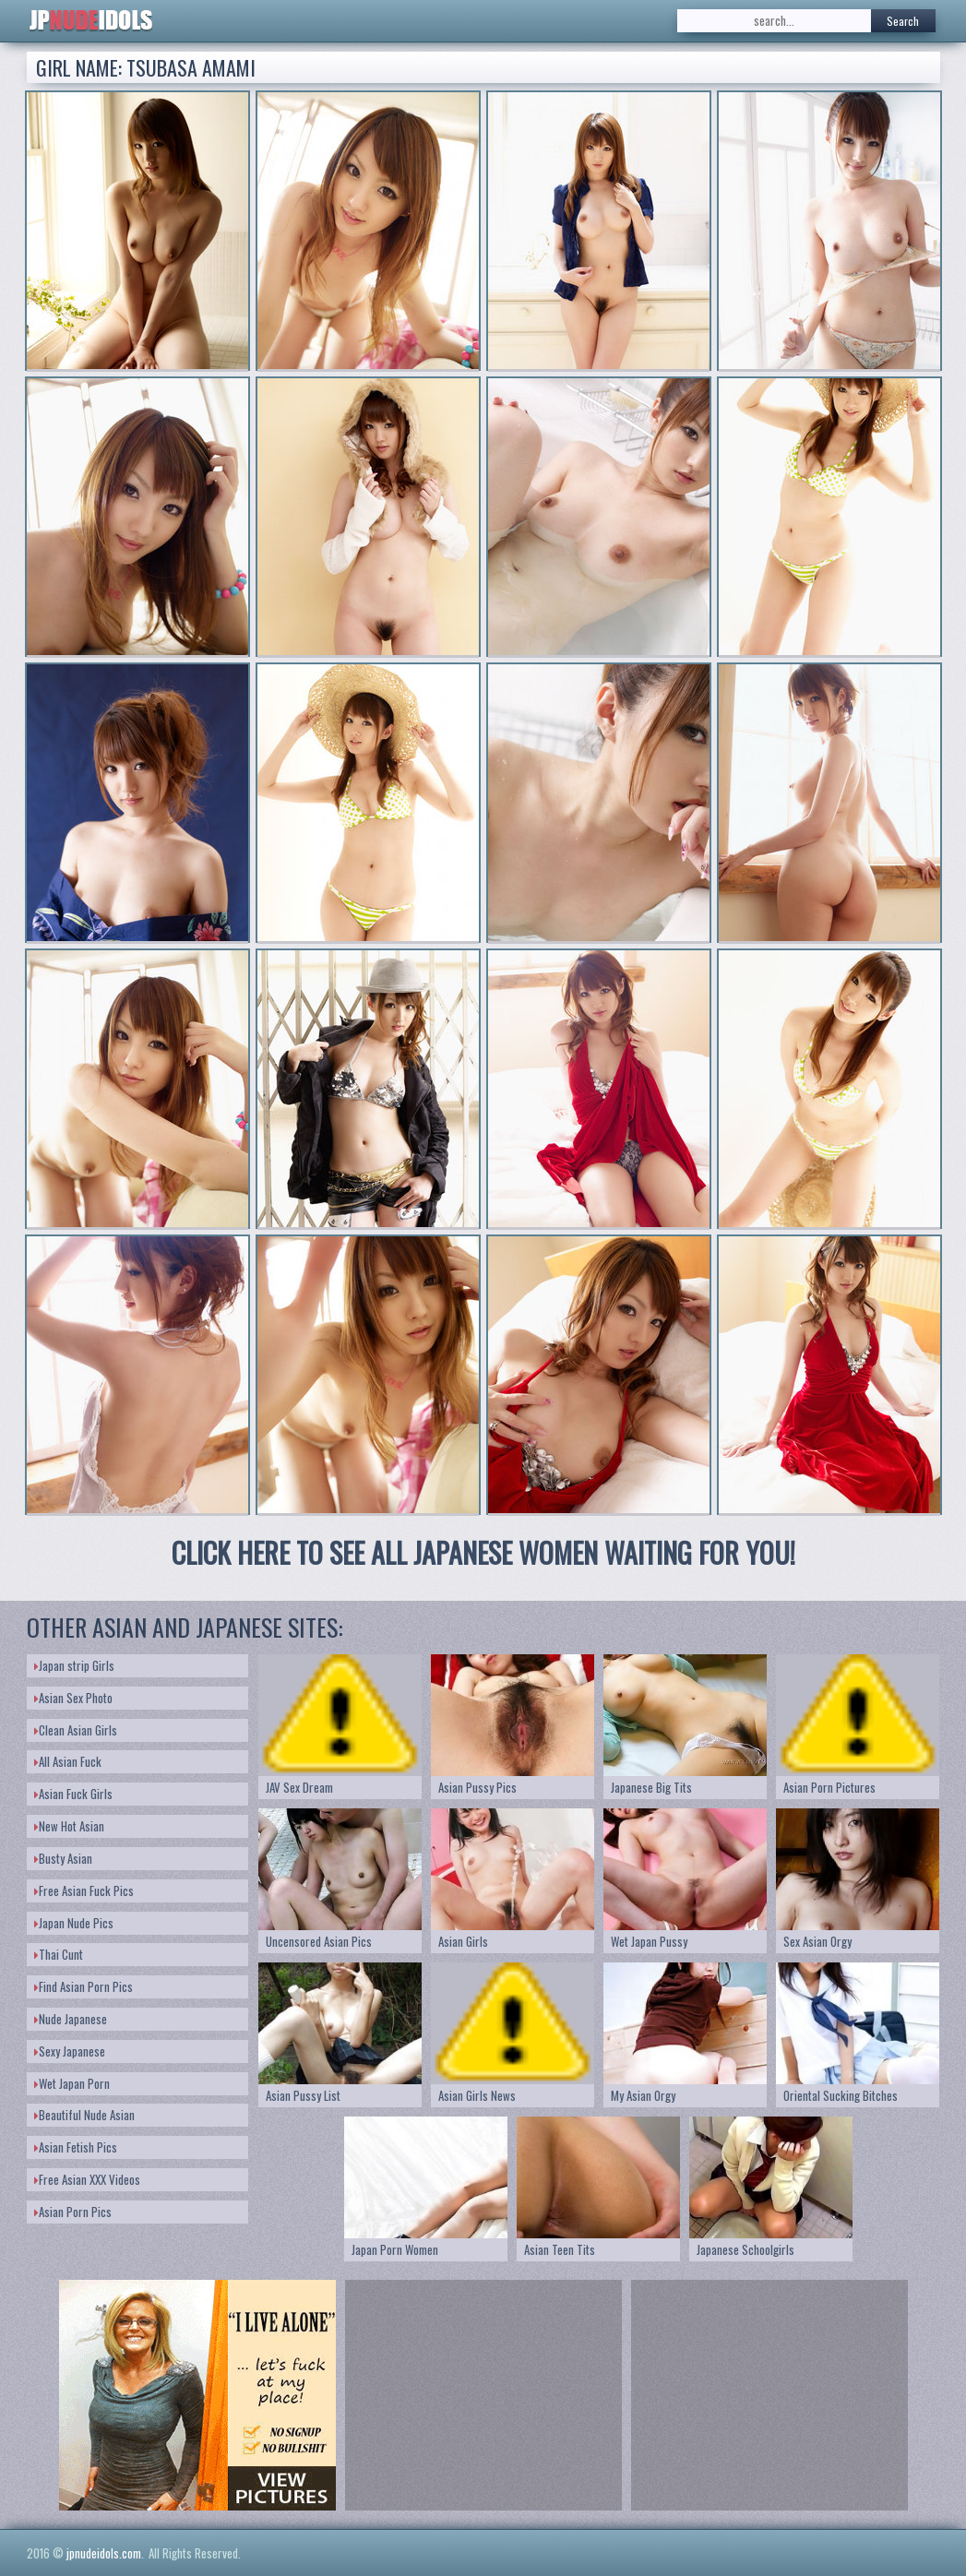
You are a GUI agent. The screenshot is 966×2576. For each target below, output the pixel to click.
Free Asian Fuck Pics (84, 1890)
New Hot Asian (69, 1826)
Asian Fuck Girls (73, 1793)
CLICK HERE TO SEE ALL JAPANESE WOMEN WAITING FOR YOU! (483, 1552)
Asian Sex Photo (73, 1697)
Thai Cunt (58, 1954)
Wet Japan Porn (72, 2083)
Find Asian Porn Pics (83, 1986)
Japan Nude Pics (73, 1923)
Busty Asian (63, 1858)
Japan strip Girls (74, 1665)
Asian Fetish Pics (75, 2147)
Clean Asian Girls (75, 1730)
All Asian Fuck (67, 1761)
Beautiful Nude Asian (84, 2114)
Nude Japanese (70, 2019)
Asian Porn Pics (73, 2211)
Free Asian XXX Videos (87, 2179)
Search (903, 21)
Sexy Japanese (69, 2051)
